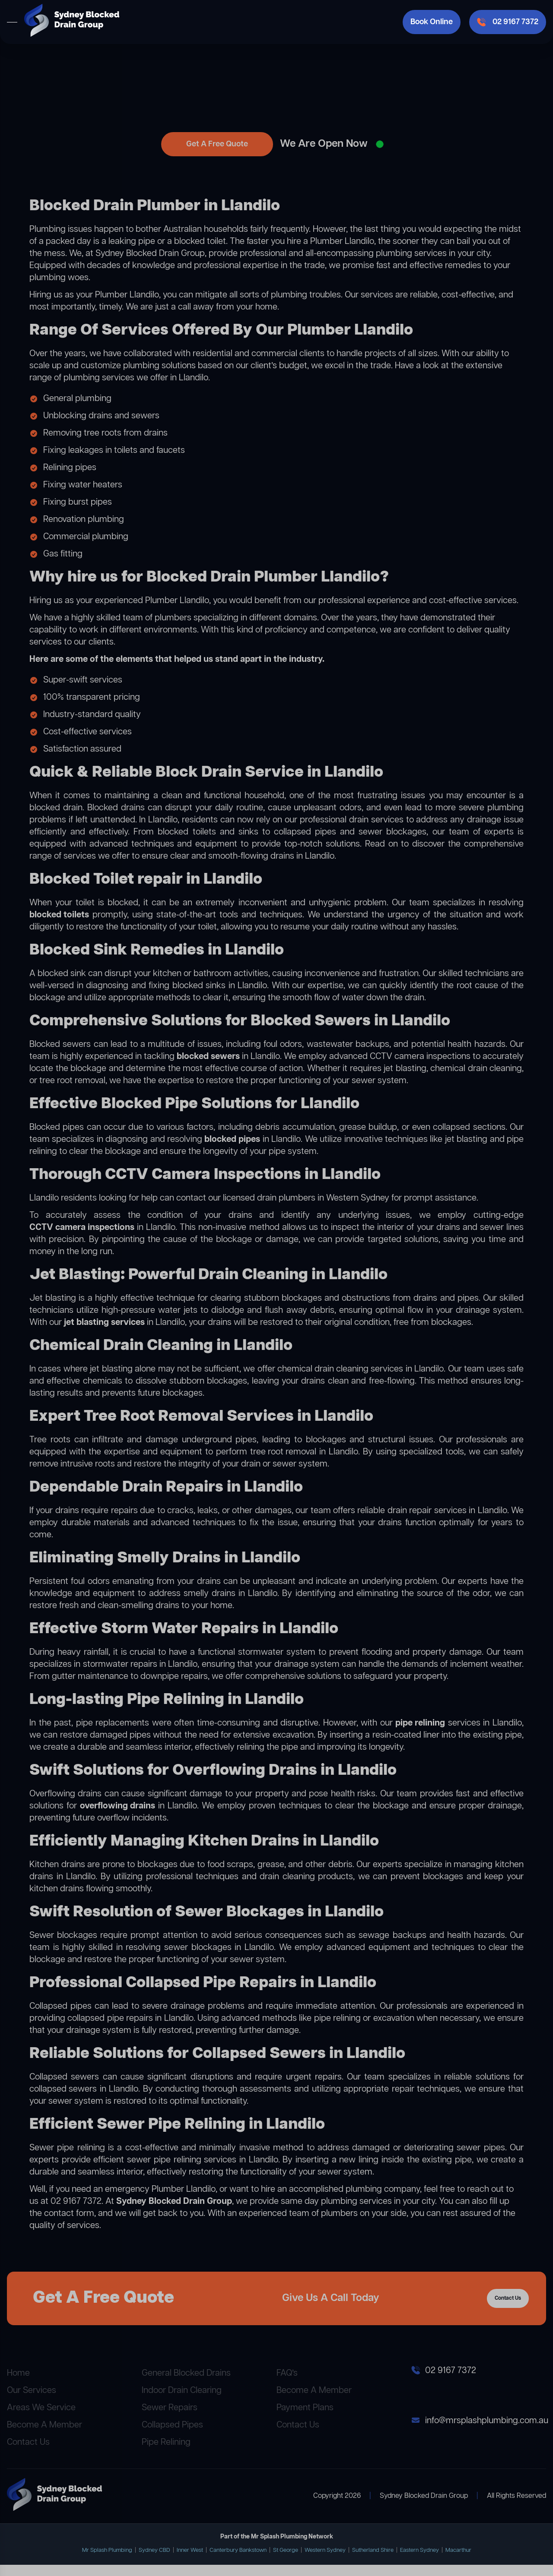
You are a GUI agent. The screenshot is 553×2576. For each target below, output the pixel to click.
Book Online (431, 22)
